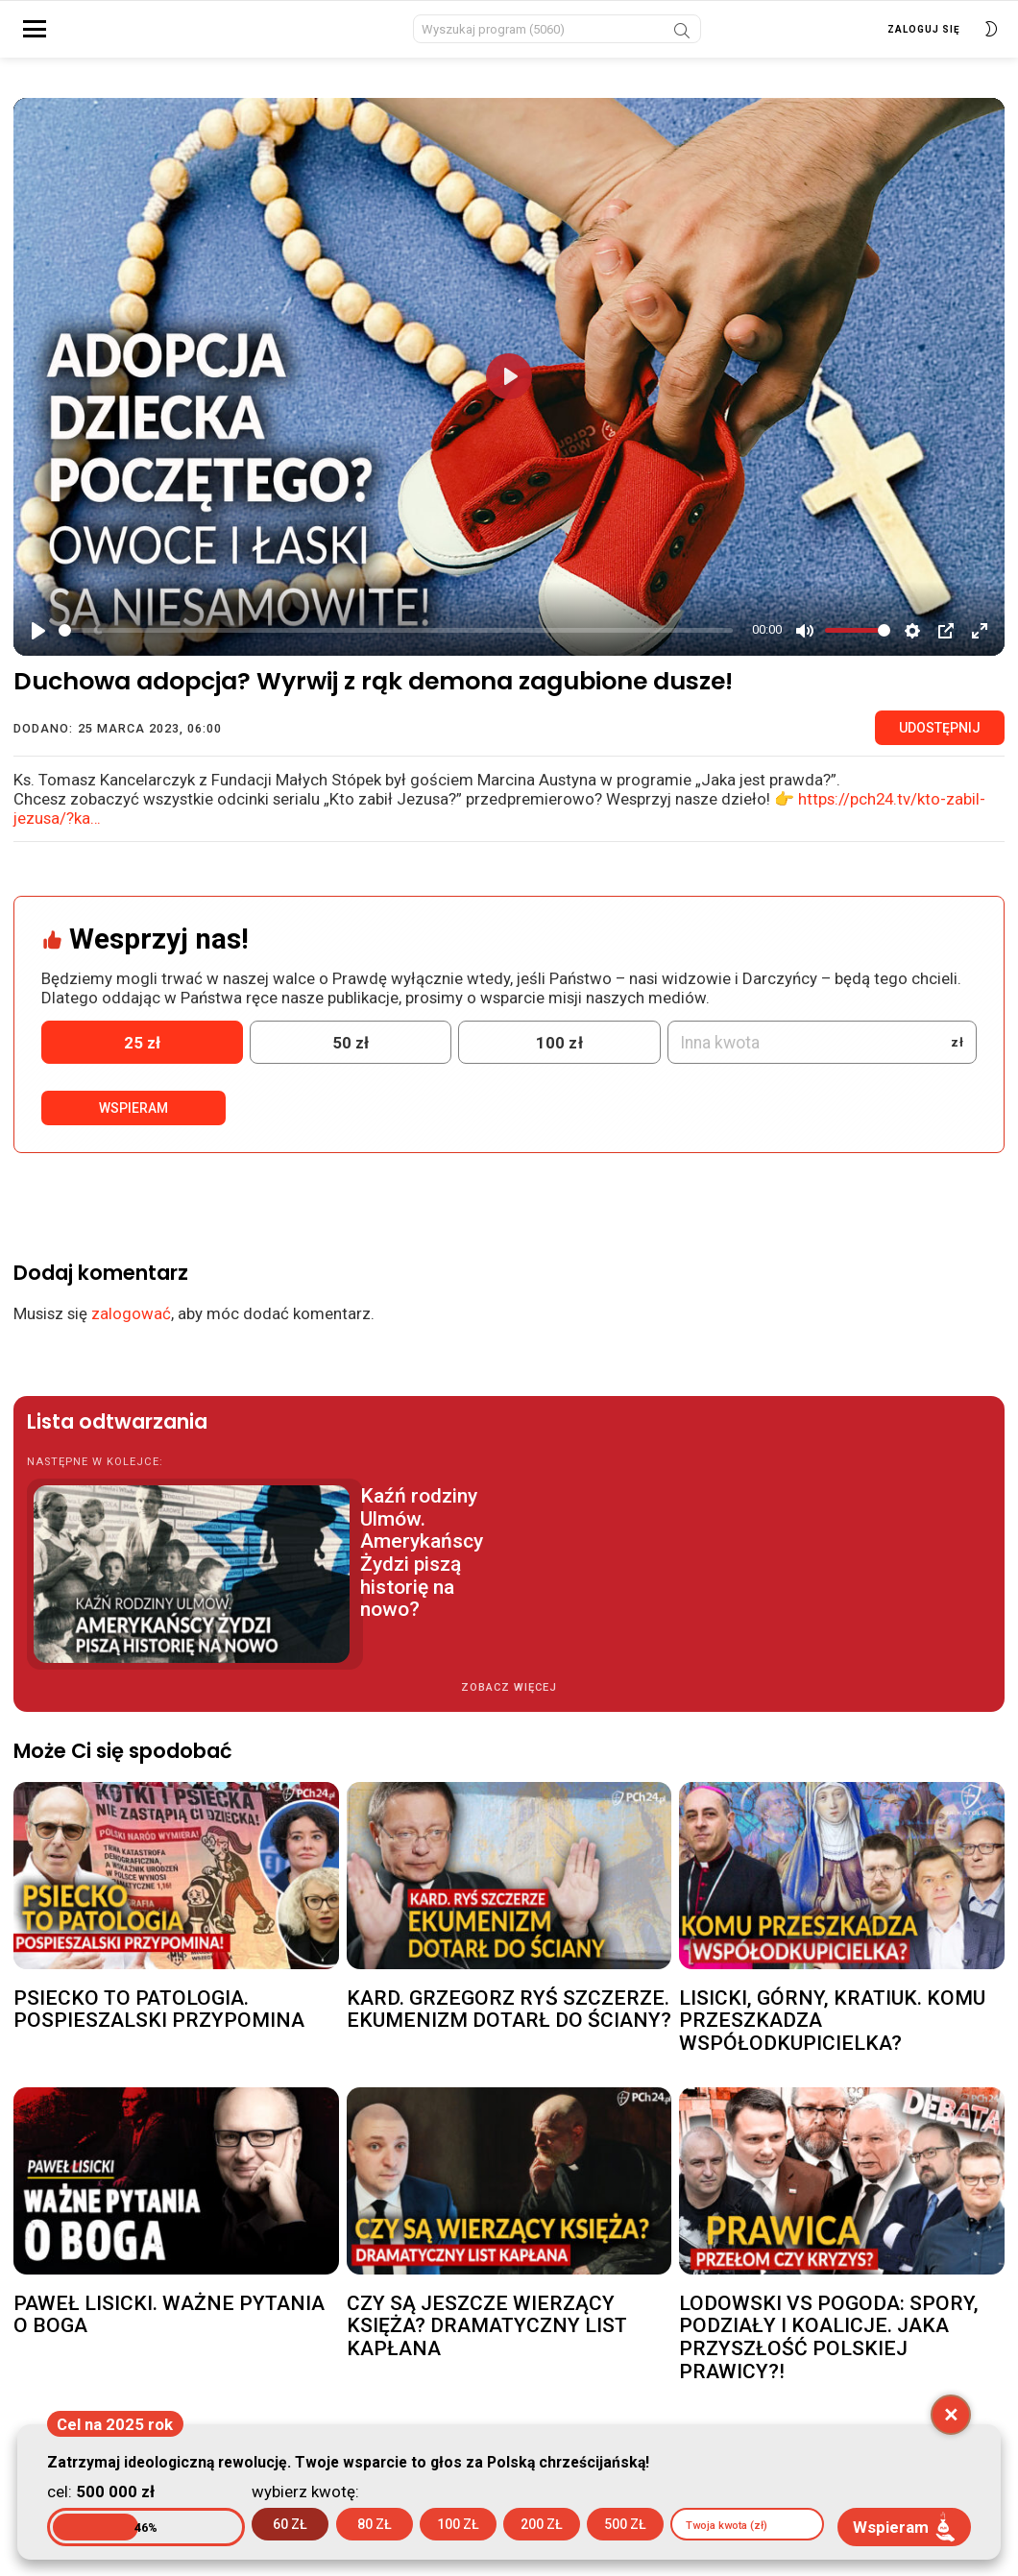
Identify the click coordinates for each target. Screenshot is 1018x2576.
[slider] (396, 641)
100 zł (458, 2524)
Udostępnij (940, 739)
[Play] (38, 641)
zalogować (131, 1325)
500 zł (625, 2524)
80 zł (374, 2524)
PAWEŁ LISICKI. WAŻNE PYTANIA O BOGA (169, 2325)
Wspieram (133, 1119)
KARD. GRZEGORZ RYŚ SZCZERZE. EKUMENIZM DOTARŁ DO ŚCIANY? (509, 2020)
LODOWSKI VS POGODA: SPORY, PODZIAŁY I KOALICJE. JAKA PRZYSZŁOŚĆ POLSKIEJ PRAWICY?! (829, 2348)
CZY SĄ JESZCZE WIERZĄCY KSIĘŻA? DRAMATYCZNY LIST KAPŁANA (487, 2336)
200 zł (542, 2524)
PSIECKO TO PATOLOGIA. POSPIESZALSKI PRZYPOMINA (158, 2020)
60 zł (290, 2524)
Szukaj (682, 39)
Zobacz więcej (509, 1699)
